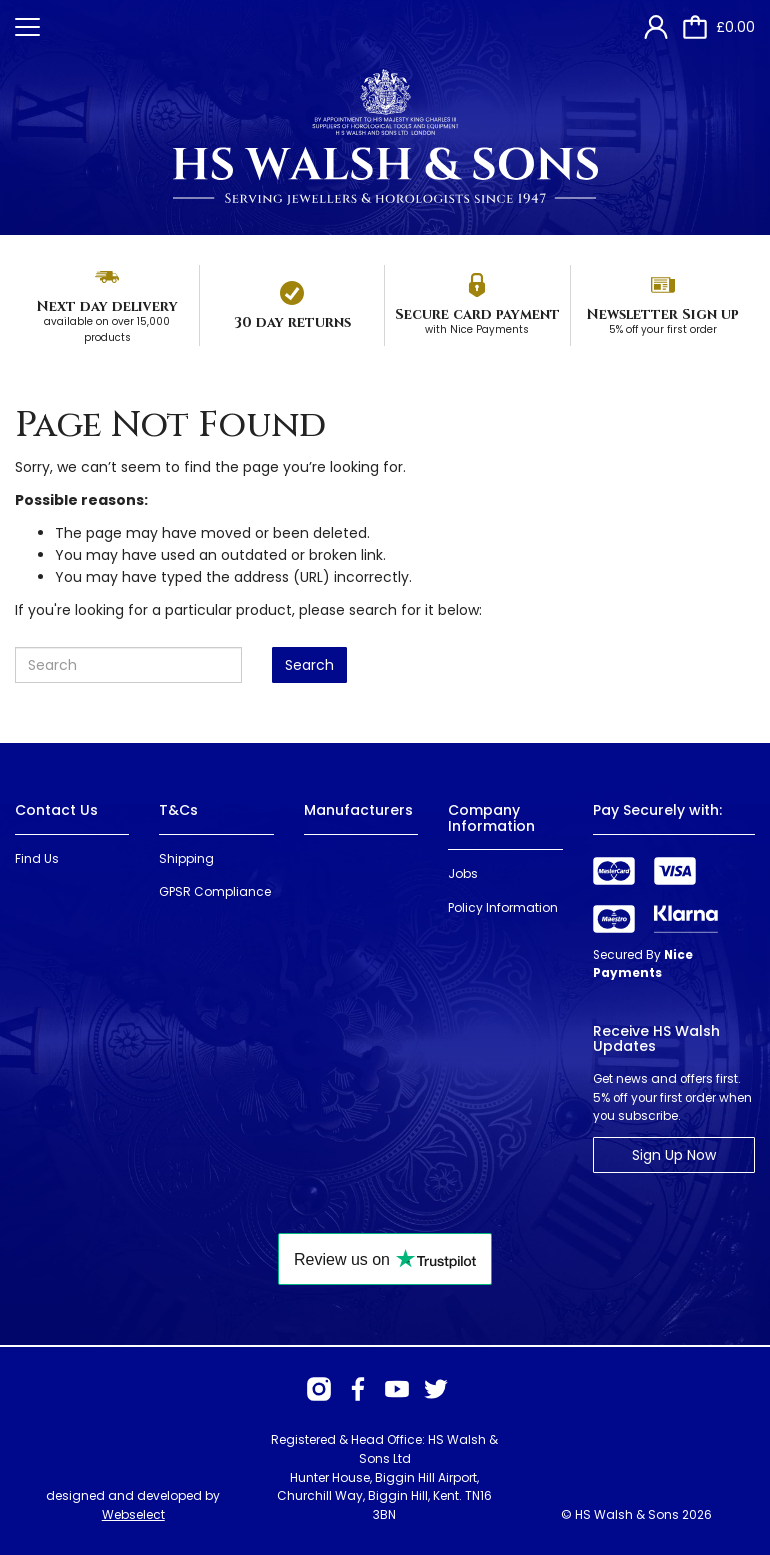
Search (309, 665)
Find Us (37, 858)
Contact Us (56, 810)
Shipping (186, 858)
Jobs (463, 873)
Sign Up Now (674, 1155)
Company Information (491, 817)
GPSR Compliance (215, 891)
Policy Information (503, 907)
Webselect (133, 1514)
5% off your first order (663, 329)
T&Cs (178, 810)
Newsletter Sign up (662, 314)
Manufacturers (358, 810)
